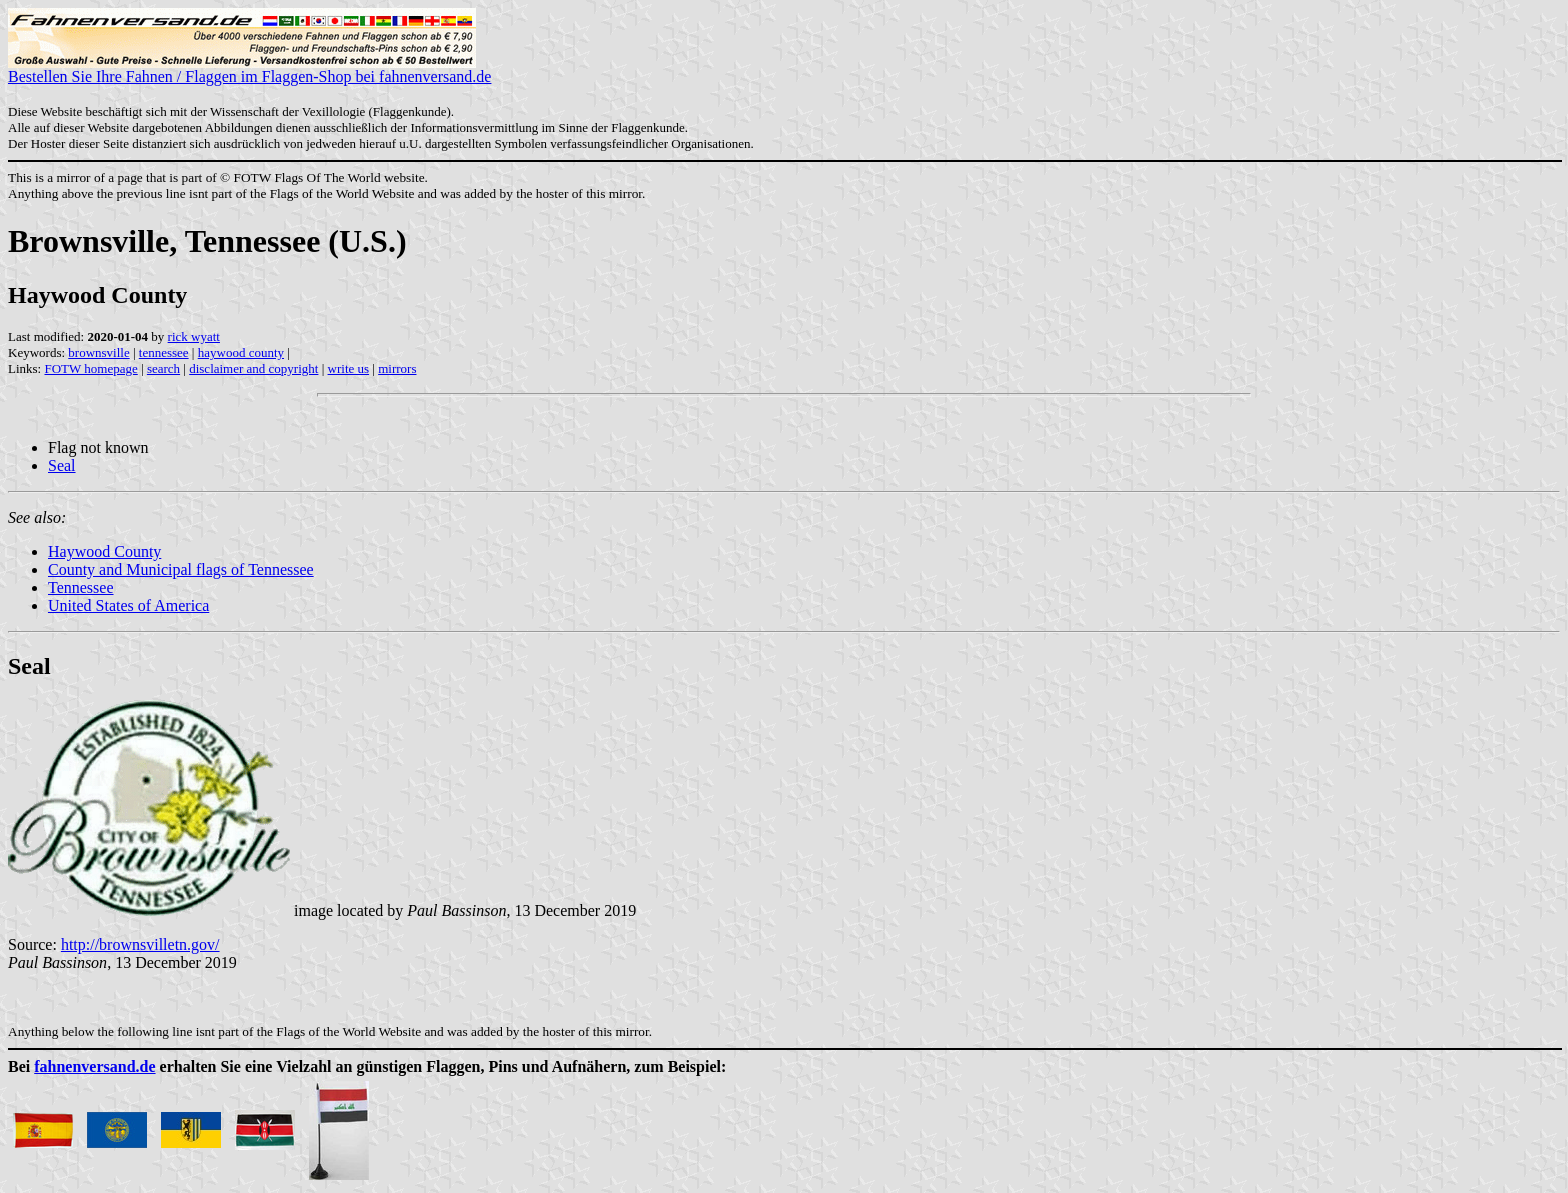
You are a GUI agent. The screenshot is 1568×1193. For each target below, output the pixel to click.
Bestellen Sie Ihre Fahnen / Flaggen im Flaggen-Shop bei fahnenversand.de (249, 69)
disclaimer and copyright (253, 368)
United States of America (128, 605)
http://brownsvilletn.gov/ (140, 944)
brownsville (98, 352)
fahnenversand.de (94, 1066)
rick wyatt (194, 336)
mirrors (397, 368)
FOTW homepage (90, 368)
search (163, 368)
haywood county (241, 352)
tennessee (164, 352)
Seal (62, 465)
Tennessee (81, 587)
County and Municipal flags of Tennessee (181, 569)
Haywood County (104, 551)
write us (349, 368)
